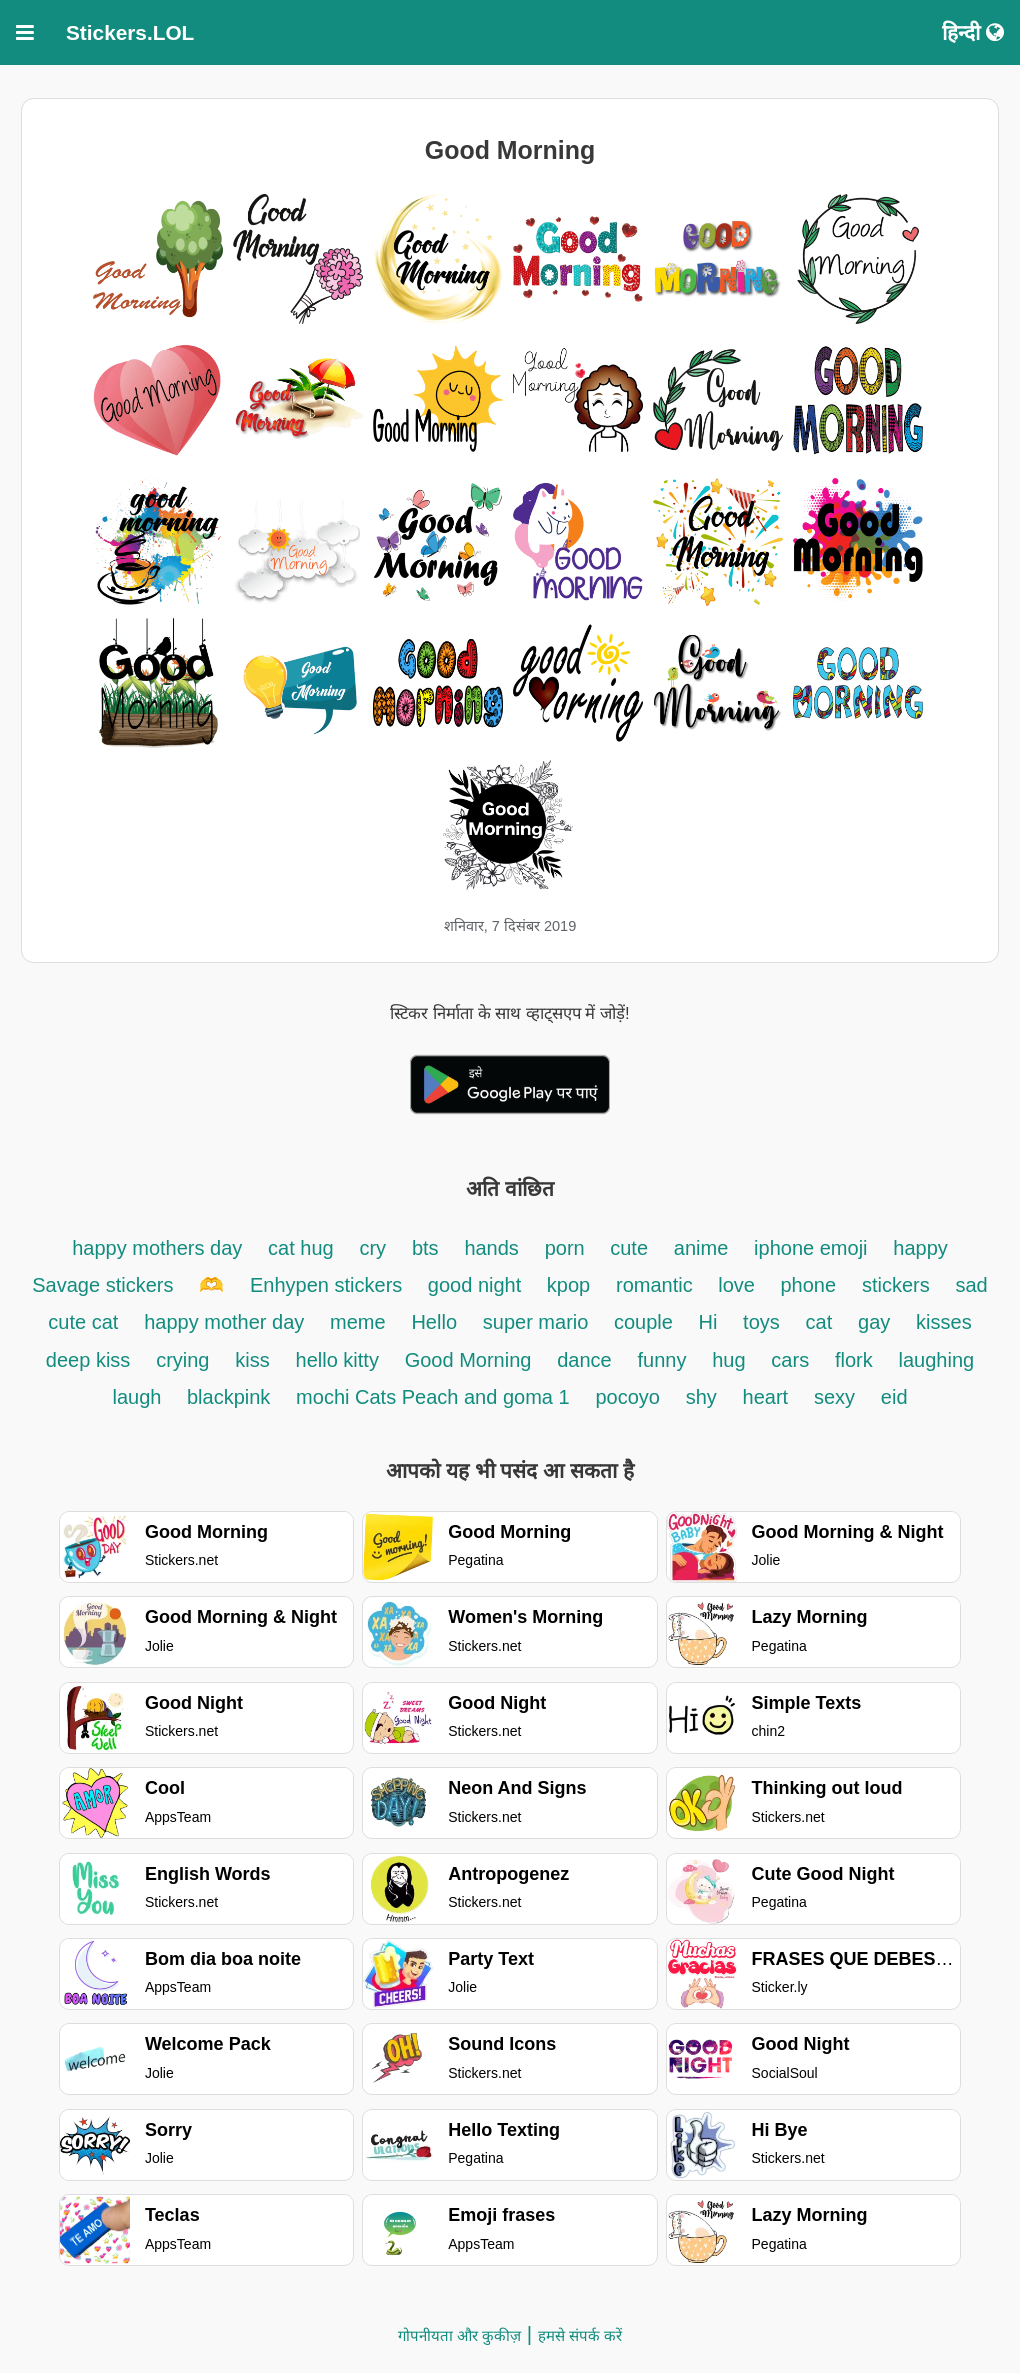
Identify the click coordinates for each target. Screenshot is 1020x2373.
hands (491, 1248)
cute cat (83, 1322)
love (739, 1285)
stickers (896, 1285)
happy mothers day (157, 1248)
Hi (707, 1322)
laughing (937, 1360)
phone (809, 1285)
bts (425, 1248)
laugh (139, 1397)
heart (766, 1397)
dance (584, 1360)
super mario (538, 1322)
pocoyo (627, 1397)
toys (761, 1322)
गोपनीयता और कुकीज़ (459, 2335)
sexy (834, 1397)
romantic (657, 1285)
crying (182, 1360)
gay (874, 1322)
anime (701, 1248)
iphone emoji (810, 1248)
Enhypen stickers (329, 1285)
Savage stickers (102, 1285)
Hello (434, 1322)
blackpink (228, 1397)
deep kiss (88, 1360)
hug (728, 1360)
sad (971, 1285)
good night (477, 1285)
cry (372, 1248)
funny (661, 1360)
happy (920, 1248)
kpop (568, 1285)
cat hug (301, 1248)
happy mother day (224, 1322)
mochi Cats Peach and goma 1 (433, 1397)
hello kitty (337, 1360)
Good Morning (468, 1360)
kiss (252, 1360)
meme (358, 1322)
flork (854, 1360)
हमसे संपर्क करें (580, 2335)
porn (568, 1248)
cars (790, 1360)
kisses (944, 1322)
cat (819, 1322)
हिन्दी (973, 32)
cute (629, 1248)
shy (701, 1397)
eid (894, 1397)
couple (646, 1322)
